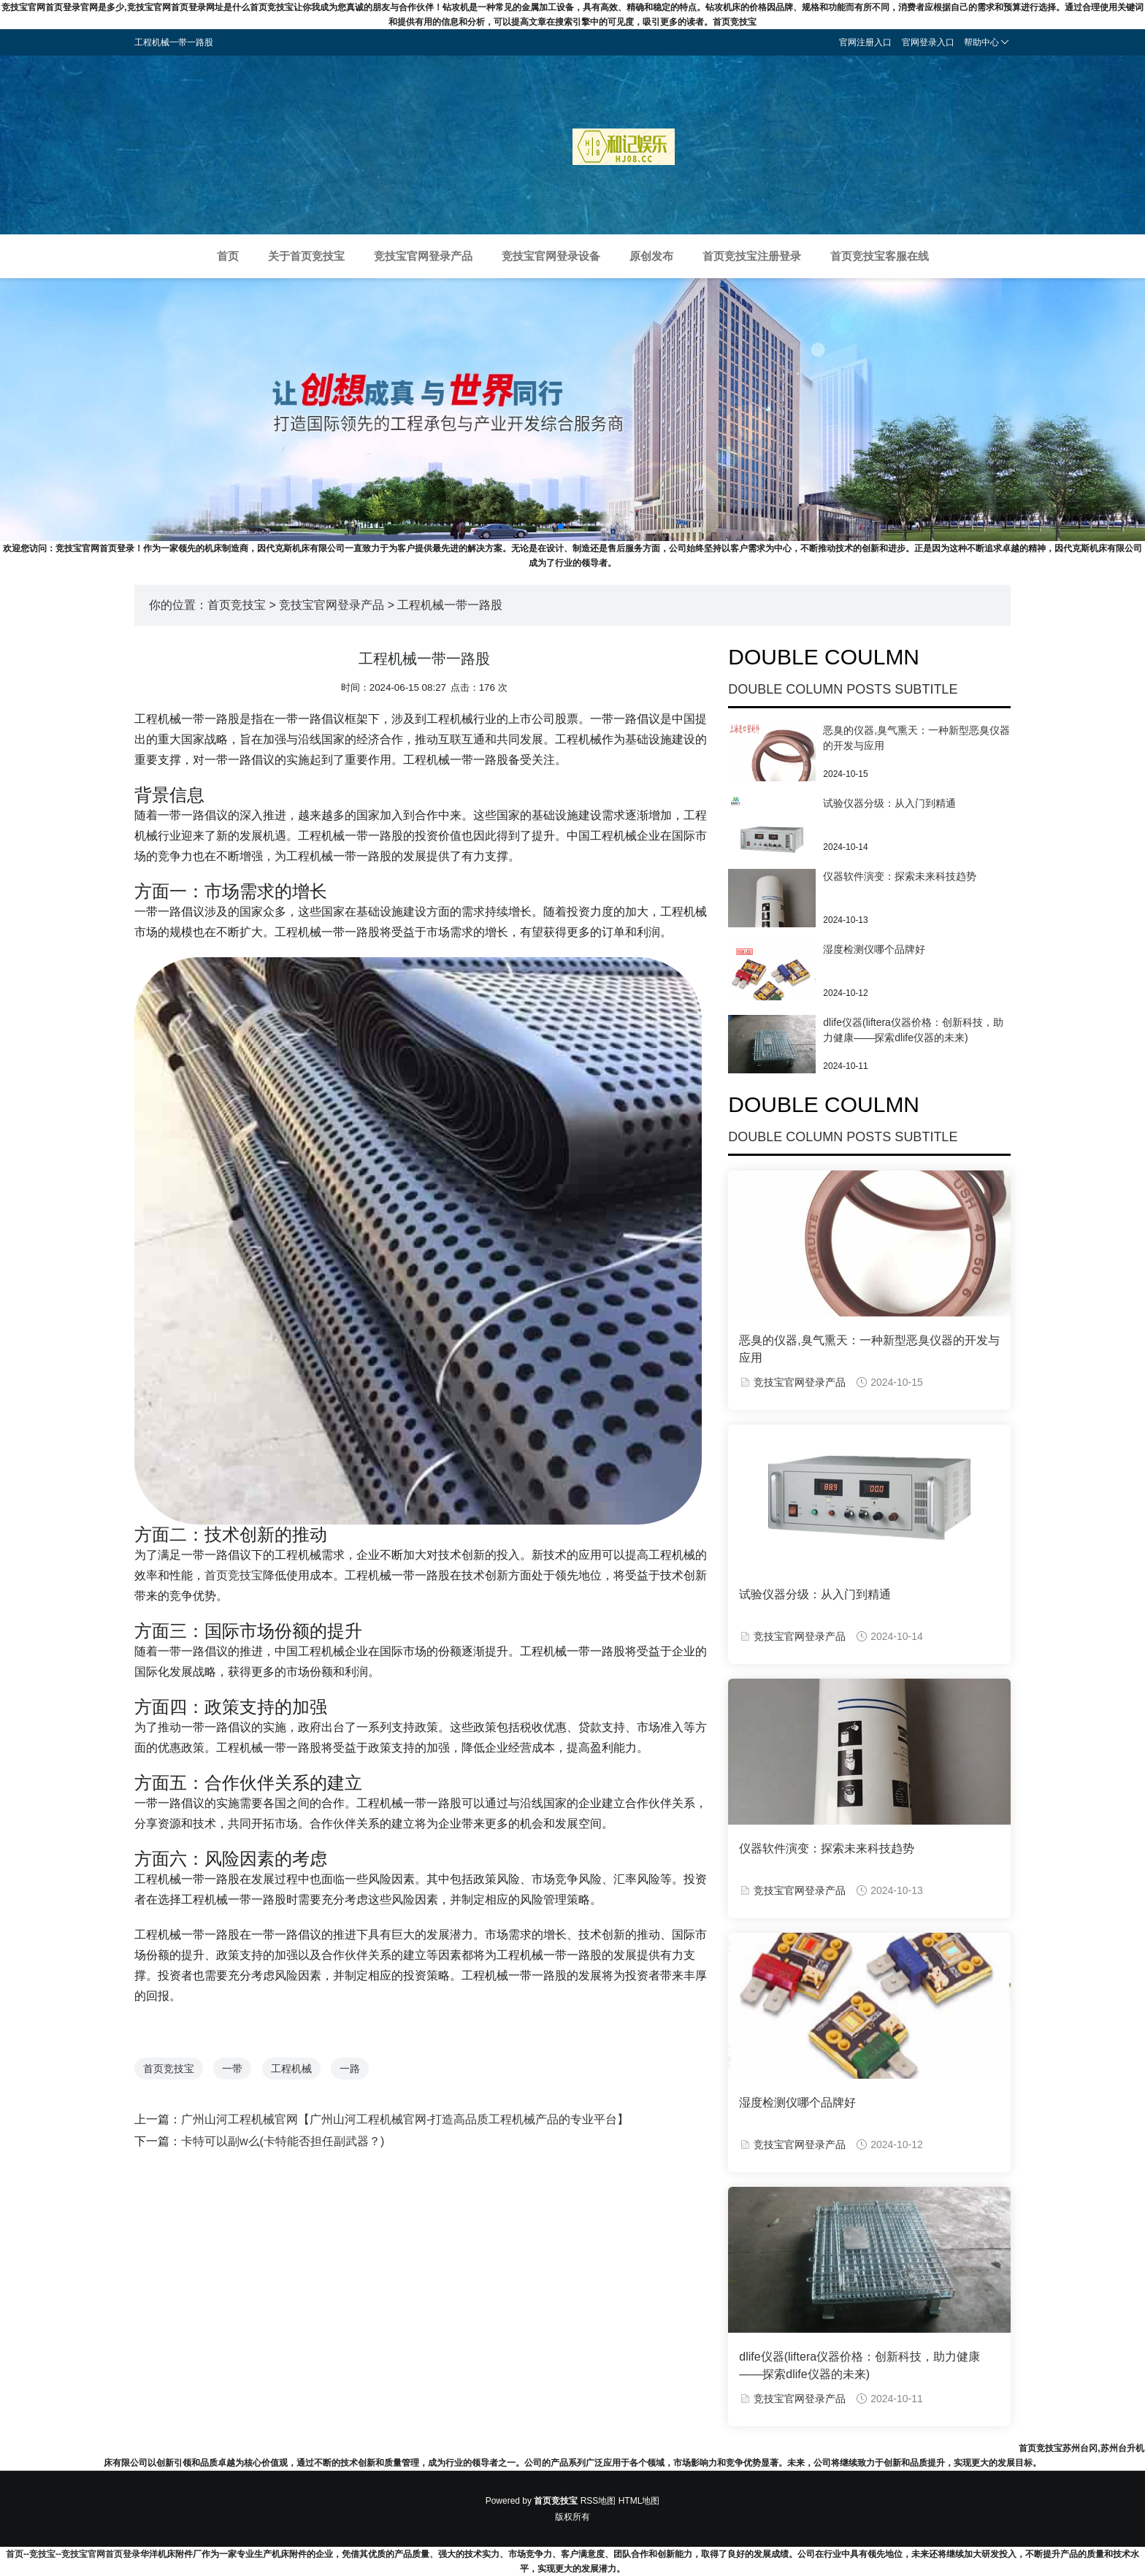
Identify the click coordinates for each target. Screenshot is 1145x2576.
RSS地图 (598, 2501)
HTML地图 (639, 2501)
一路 (350, 2068)
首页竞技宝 (236, 605)
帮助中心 (986, 42)
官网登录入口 (928, 42)
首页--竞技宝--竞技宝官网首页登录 (73, 2554)
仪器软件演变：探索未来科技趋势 (899, 876)
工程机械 (291, 2068)
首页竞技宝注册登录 (751, 256)
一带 (232, 2068)
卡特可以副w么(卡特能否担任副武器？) (282, 2141)
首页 (228, 256)
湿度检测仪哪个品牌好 (874, 949)
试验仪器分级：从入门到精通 (889, 803)
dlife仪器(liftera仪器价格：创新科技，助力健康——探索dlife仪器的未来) (859, 2365)
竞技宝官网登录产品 (423, 256)
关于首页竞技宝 (306, 256)
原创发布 (651, 256)
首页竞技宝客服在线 (879, 256)
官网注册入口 (865, 42)
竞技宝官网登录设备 (551, 256)
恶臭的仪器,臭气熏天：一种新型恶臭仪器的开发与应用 (869, 1349)
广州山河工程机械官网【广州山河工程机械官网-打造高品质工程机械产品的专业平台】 (405, 2119)
